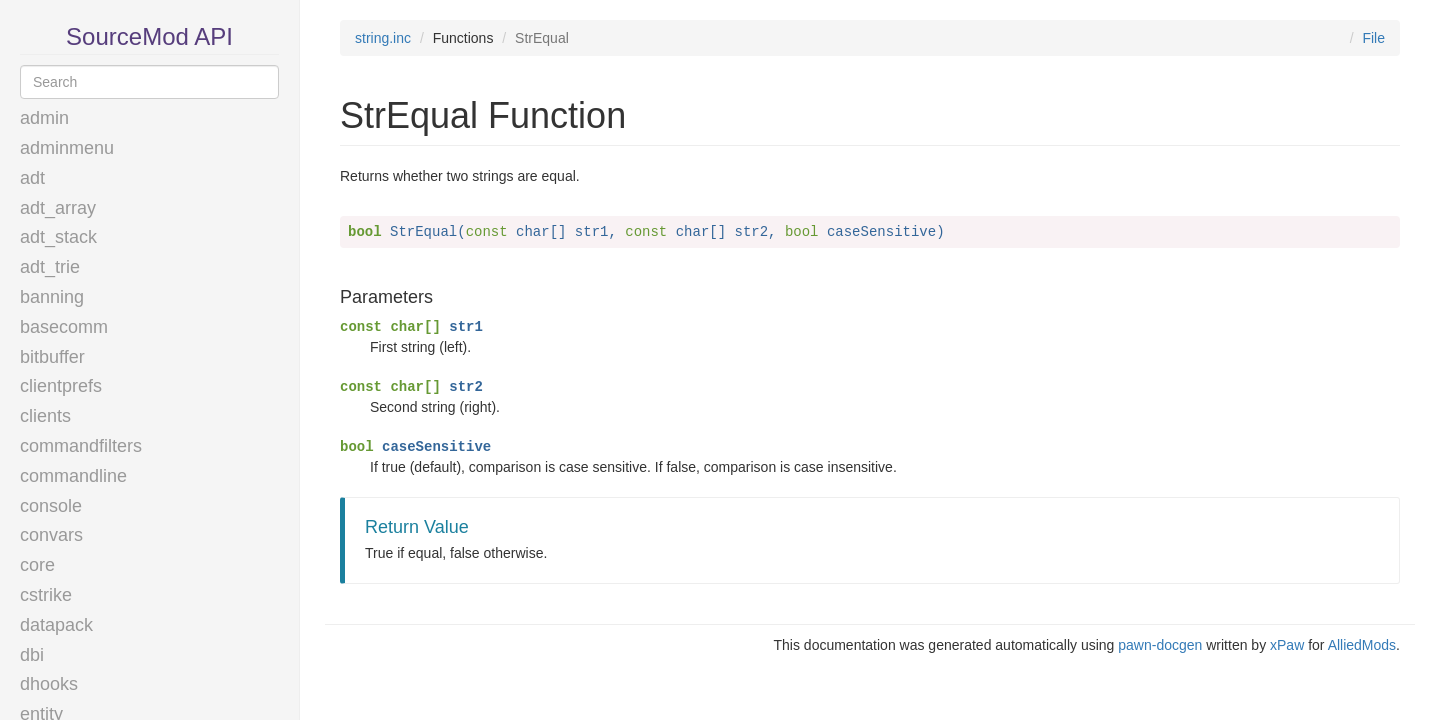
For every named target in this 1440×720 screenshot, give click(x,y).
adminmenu (67, 148)
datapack (56, 625)
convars (51, 535)
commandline (73, 476)
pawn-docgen (1160, 645)
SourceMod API (149, 36)
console (51, 506)
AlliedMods (1362, 645)
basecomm (64, 327)
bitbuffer (52, 357)
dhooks (49, 684)
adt (32, 178)
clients (45, 416)
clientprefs (61, 386)
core (37, 565)
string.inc (383, 38)
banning (52, 297)
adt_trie (50, 267)
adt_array (58, 208)
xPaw (1287, 645)
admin (44, 118)
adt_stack (58, 237)
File (1373, 38)
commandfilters (81, 446)
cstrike (46, 595)
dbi (32, 655)
